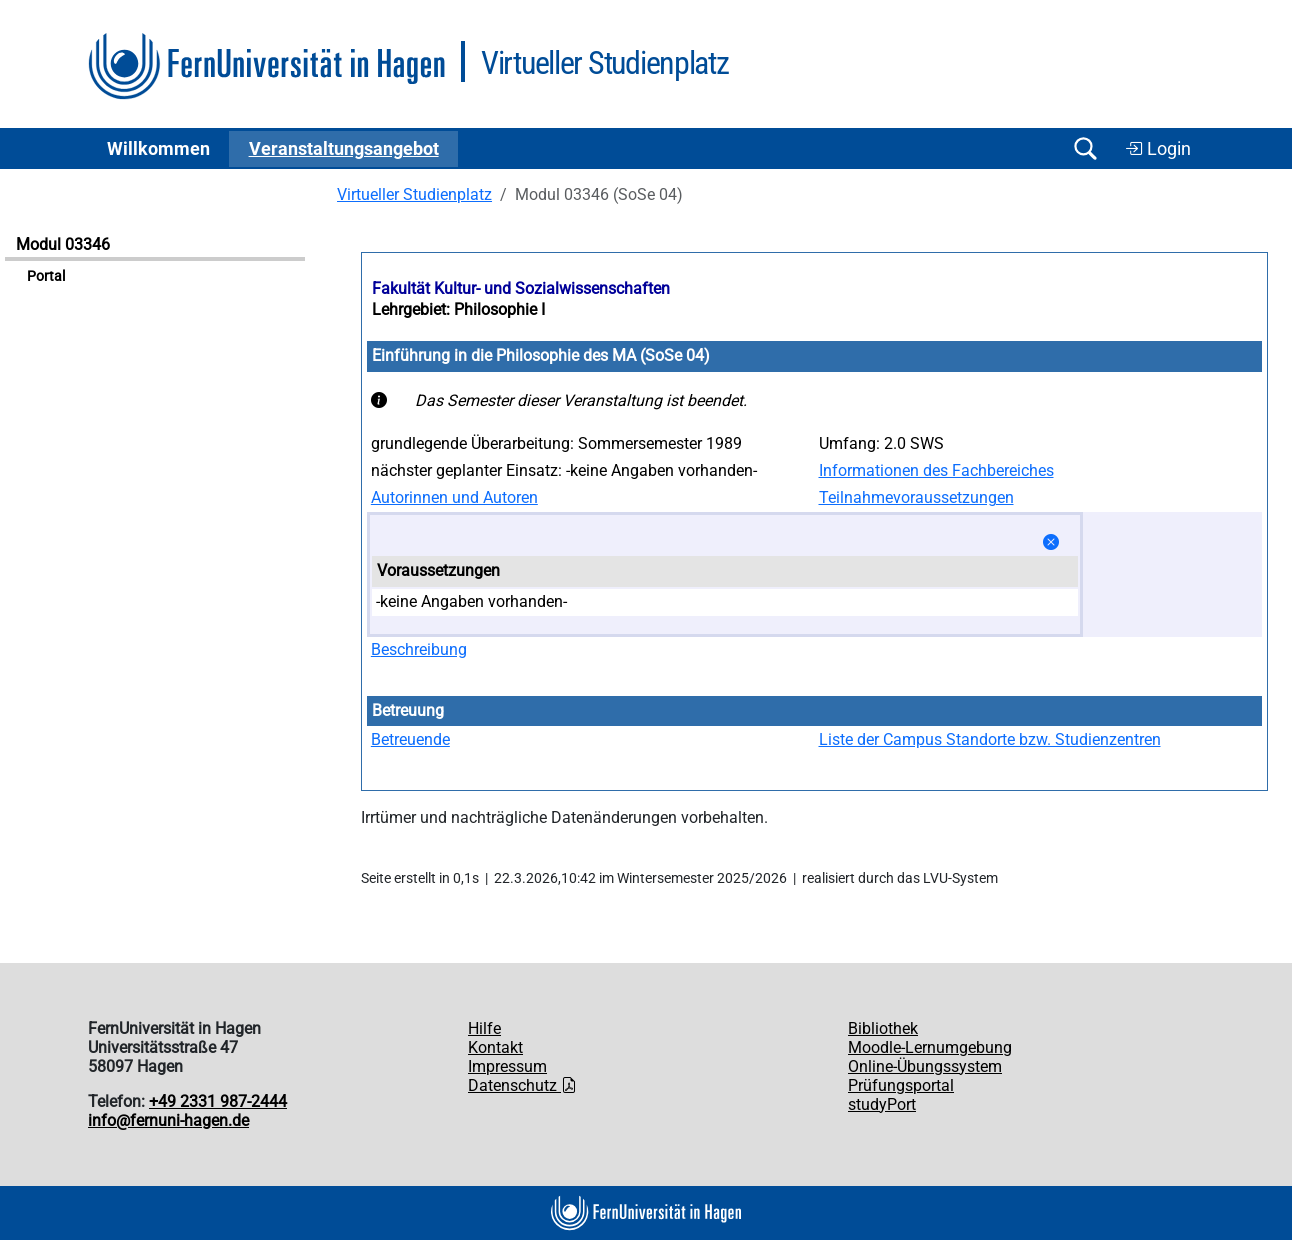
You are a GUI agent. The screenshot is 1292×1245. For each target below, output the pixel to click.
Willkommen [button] (158, 149)
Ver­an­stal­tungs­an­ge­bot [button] (344, 149)
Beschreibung (419, 649)
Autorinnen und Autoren (454, 497)
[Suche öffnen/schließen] (1085, 148)
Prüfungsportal (901, 1085)
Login (1158, 149)
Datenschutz (522, 1085)
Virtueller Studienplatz (414, 194)
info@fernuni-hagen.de (168, 1120)
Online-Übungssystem (925, 1066)
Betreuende (410, 739)
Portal (46, 276)
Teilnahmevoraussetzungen (916, 497)
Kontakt (495, 1047)
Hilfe (484, 1028)
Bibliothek (883, 1028)
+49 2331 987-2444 (218, 1101)
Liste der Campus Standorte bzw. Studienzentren (990, 739)
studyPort (882, 1104)
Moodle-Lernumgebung (930, 1047)
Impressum (507, 1066)
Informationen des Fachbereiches (936, 470)
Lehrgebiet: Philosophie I (458, 309)
